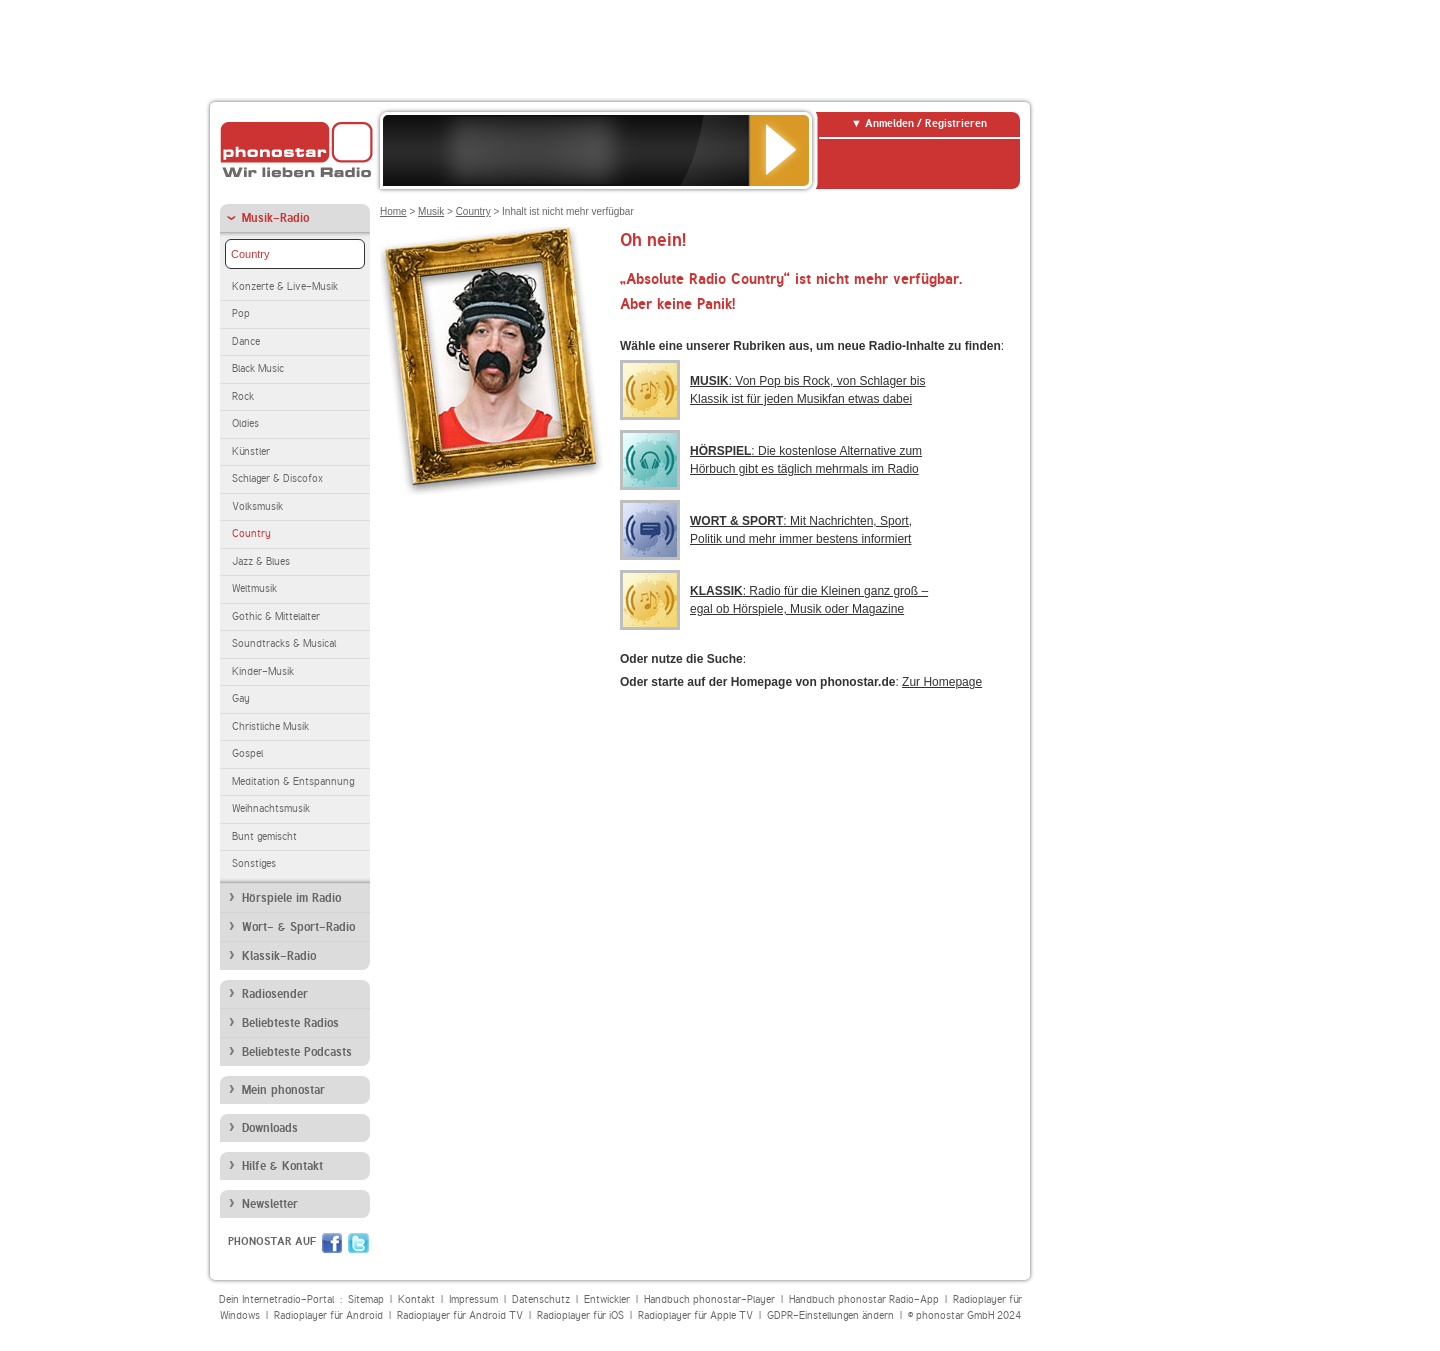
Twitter (358, 1243)
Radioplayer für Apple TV (695, 1315)
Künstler (251, 451)
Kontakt (416, 1299)
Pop (241, 313)
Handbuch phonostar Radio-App (864, 1299)
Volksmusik (257, 506)
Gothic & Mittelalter (276, 616)
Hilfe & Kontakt (282, 1166)
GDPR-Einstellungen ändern (830, 1315)
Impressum (473, 1299)
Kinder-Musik (263, 671)
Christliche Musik (270, 726)
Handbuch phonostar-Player (709, 1299)
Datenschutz (541, 1299)
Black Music (258, 368)
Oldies (245, 423)
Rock (243, 396)
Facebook (332, 1243)
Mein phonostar (283, 1090)
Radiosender (275, 994)
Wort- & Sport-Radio (298, 927)
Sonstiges (254, 863)
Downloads (270, 1128)
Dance (246, 341)
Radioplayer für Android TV (460, 1315)
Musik (431, 211)
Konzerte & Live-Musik (285, 286)
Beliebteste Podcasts (297, 1052)
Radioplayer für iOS (580, 1315)
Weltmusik (254, 588)
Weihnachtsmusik (271, 808)
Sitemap (366, 1299)
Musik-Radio (275, 218)
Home (393, 211)
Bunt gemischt (264, 836)
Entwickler (607, 1299)
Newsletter (270, 1204)
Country (250, 254)
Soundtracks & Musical (284, 643)
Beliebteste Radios (290, 1023)
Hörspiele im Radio (291, 898)
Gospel (247, 753)
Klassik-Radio (279, 956)
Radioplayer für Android (328, 1315)
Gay (241, 698)
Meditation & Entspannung (293, 781)
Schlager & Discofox (277, 478)
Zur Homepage (942, 682)
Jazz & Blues (261, 561)
